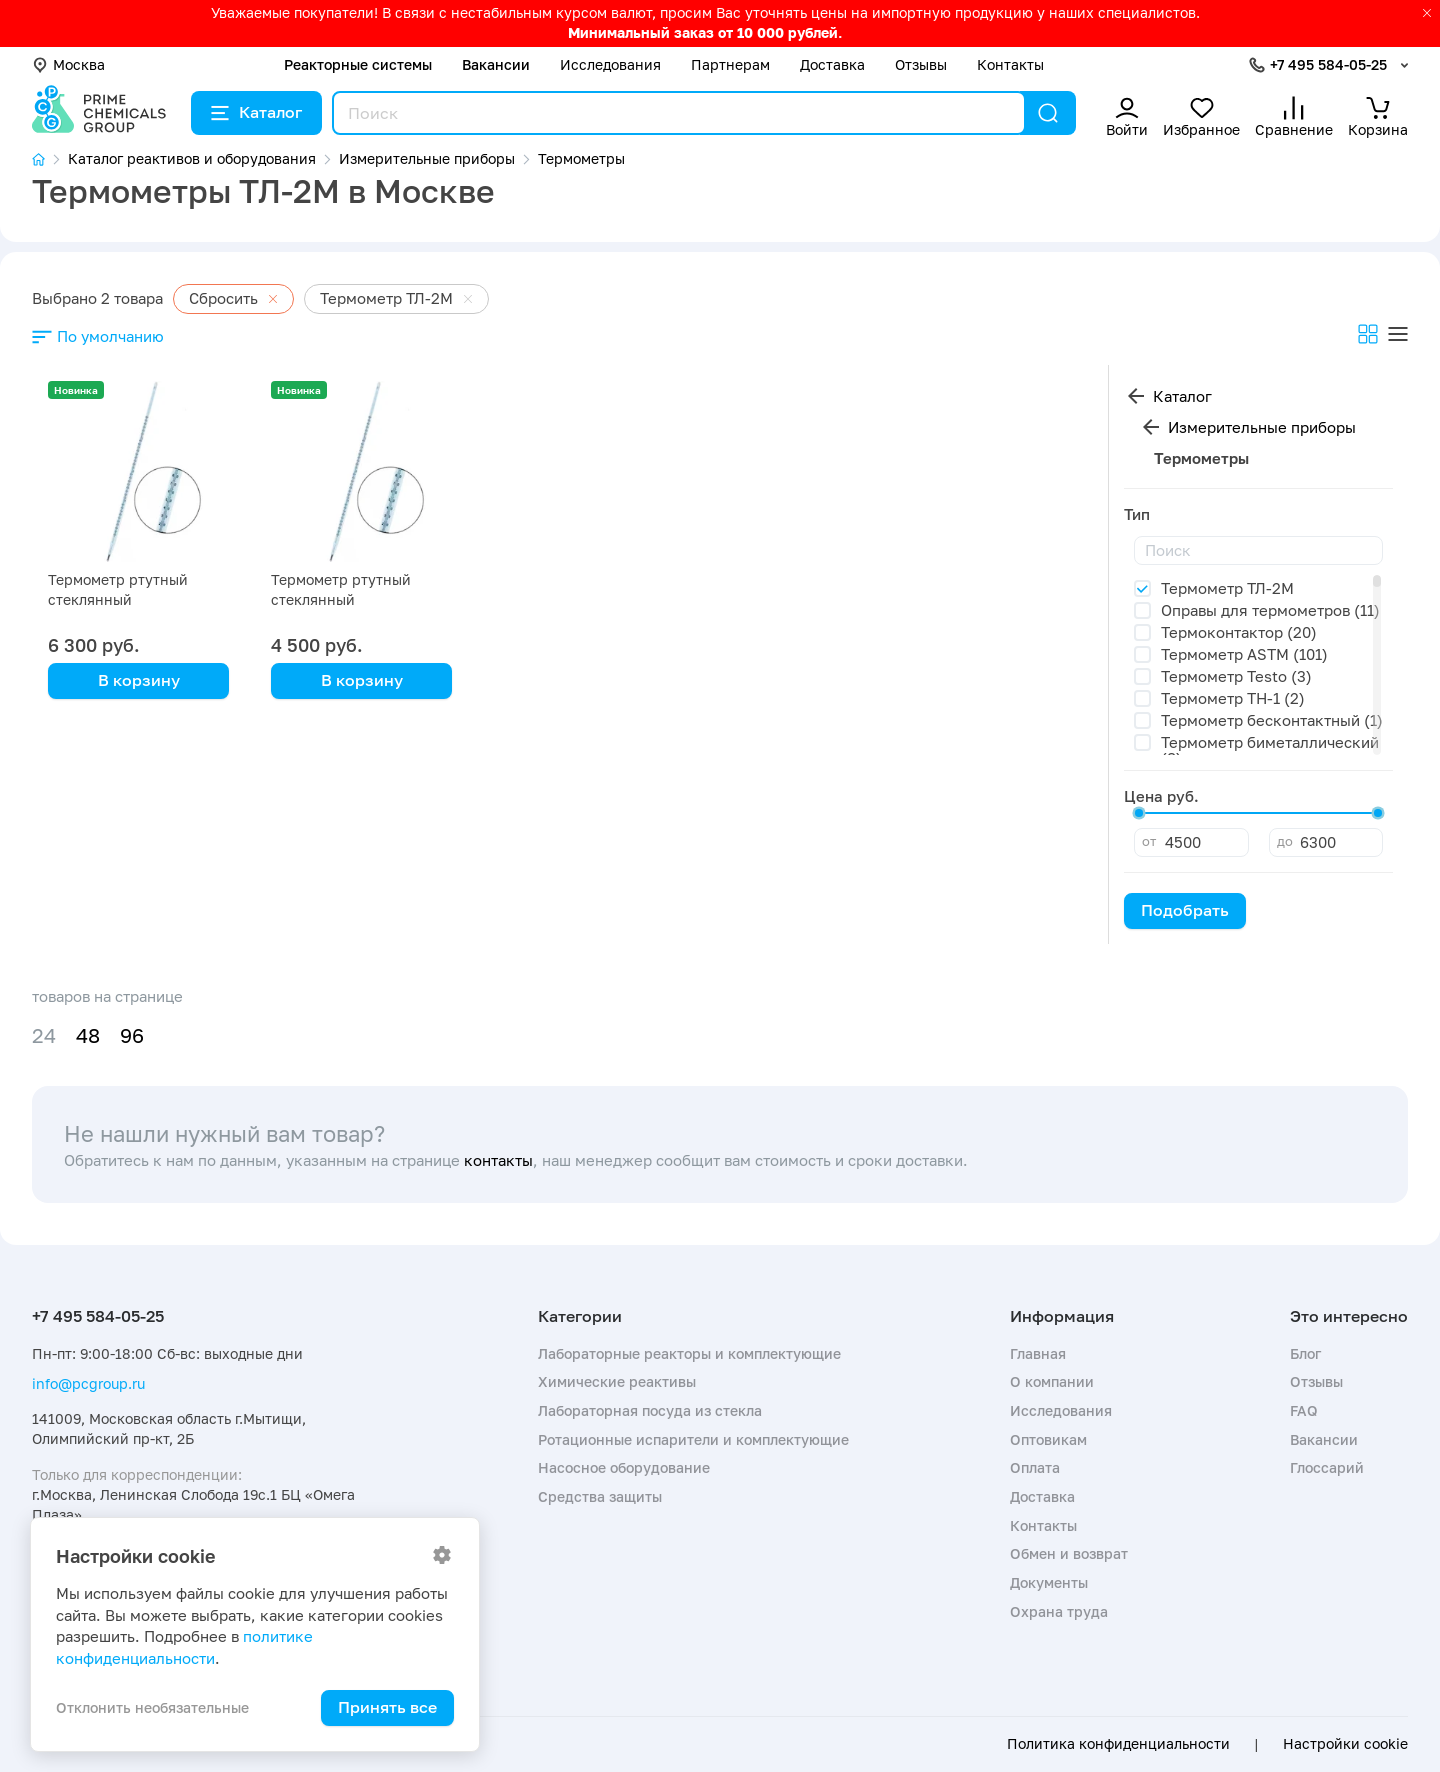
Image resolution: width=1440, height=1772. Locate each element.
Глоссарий (1327, 1467)
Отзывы (921, 64)
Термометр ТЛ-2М (1227, 588)
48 (88, 1035)
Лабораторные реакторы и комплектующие (689, 1353)
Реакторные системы (358, 64)
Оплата (1035, 1467)
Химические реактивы (617, 1381)
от (1149, 841)
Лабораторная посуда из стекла (650, 1410)
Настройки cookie (1345, 1744)
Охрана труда (1059, 1611)
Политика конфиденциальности (1118, 1744)
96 (132, 1035)
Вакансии (496, 64)
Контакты (1010, 64)
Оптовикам (1048, 1439)
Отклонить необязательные (152, 1707)
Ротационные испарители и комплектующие (693, 1439)
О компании (1052, 1381)
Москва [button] (68, 64)
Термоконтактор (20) (1239, 632)
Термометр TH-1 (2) (1233, 698)
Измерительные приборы (1262, 427)
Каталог (256, 112)
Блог (1305, 1353)
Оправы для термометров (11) (1270, 610)
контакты (498, 1160)
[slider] (1139, 813)
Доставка (832, 64)
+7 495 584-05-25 (1328, 64)
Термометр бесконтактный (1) (1272, 720)
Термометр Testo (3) (1236, 676)
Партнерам (730, 64)
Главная (1038, 1353)
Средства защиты (600, 1496)
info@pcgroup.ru (88, 1383)
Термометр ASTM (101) (1244, 654)
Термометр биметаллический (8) (1270, 750)
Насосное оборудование (624, 1467)
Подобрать (1185, 910)
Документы (1049, 1582)
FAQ (1304, 1410)
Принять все (387, 1707)
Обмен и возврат (1069, 1553)
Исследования (610, 64)
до (1285, 841)
